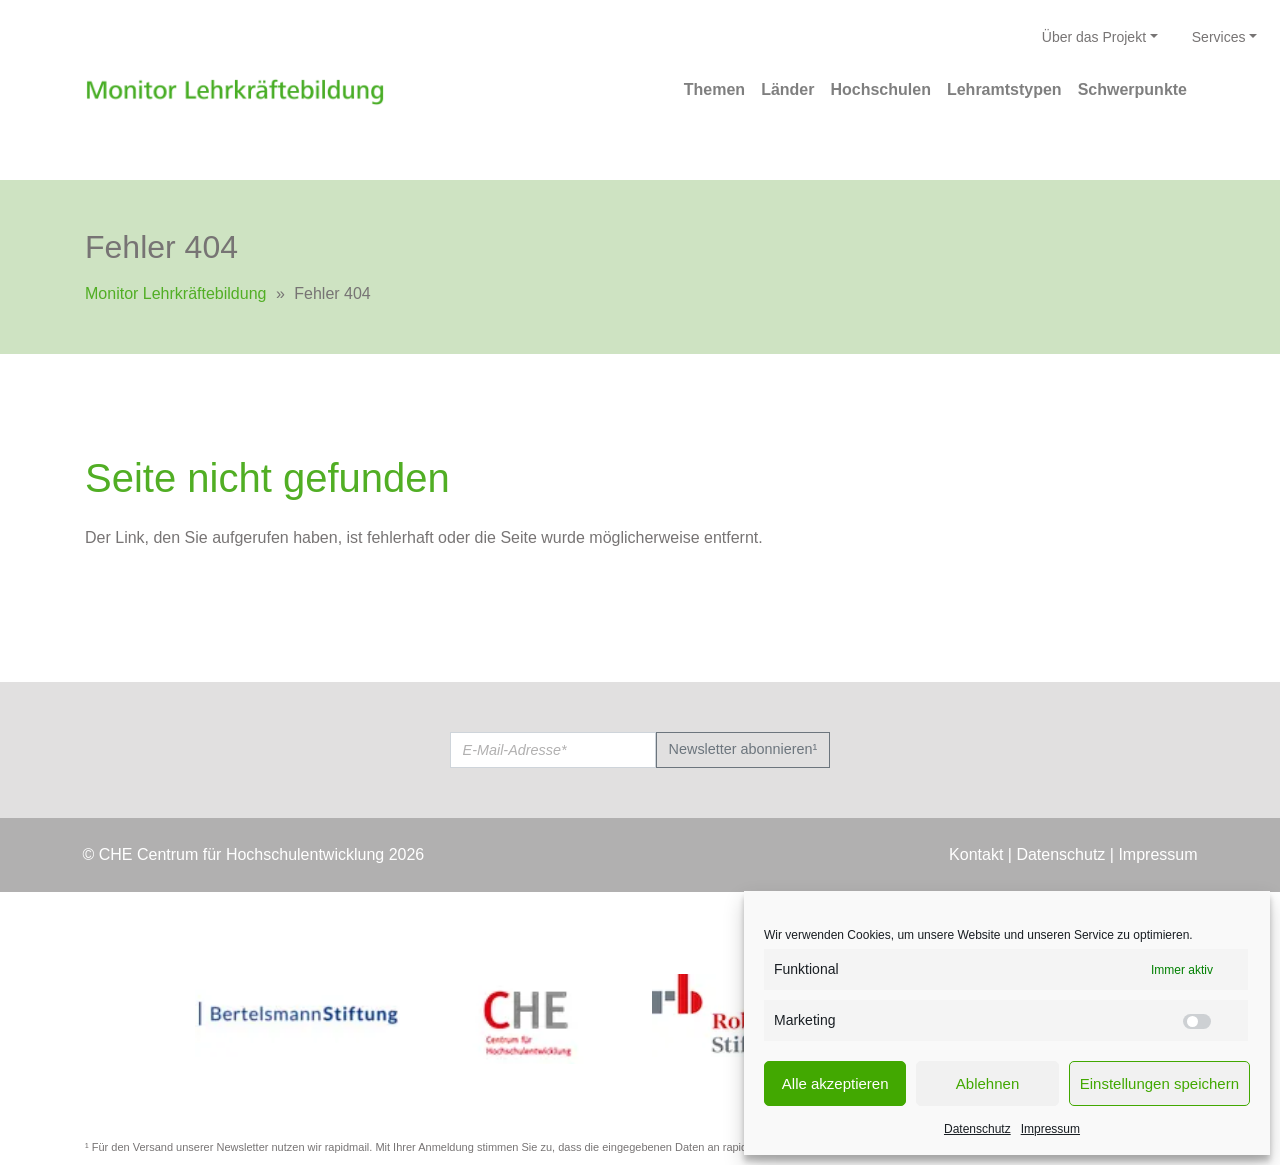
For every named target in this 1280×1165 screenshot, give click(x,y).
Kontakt (976, 854)
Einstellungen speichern (1159, 1083)
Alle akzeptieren (835, 1083)
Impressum (1050, 1129)
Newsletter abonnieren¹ (743, 749)
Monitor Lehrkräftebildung (175, 293)
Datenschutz (977, 1129)
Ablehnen (987, 1083)
